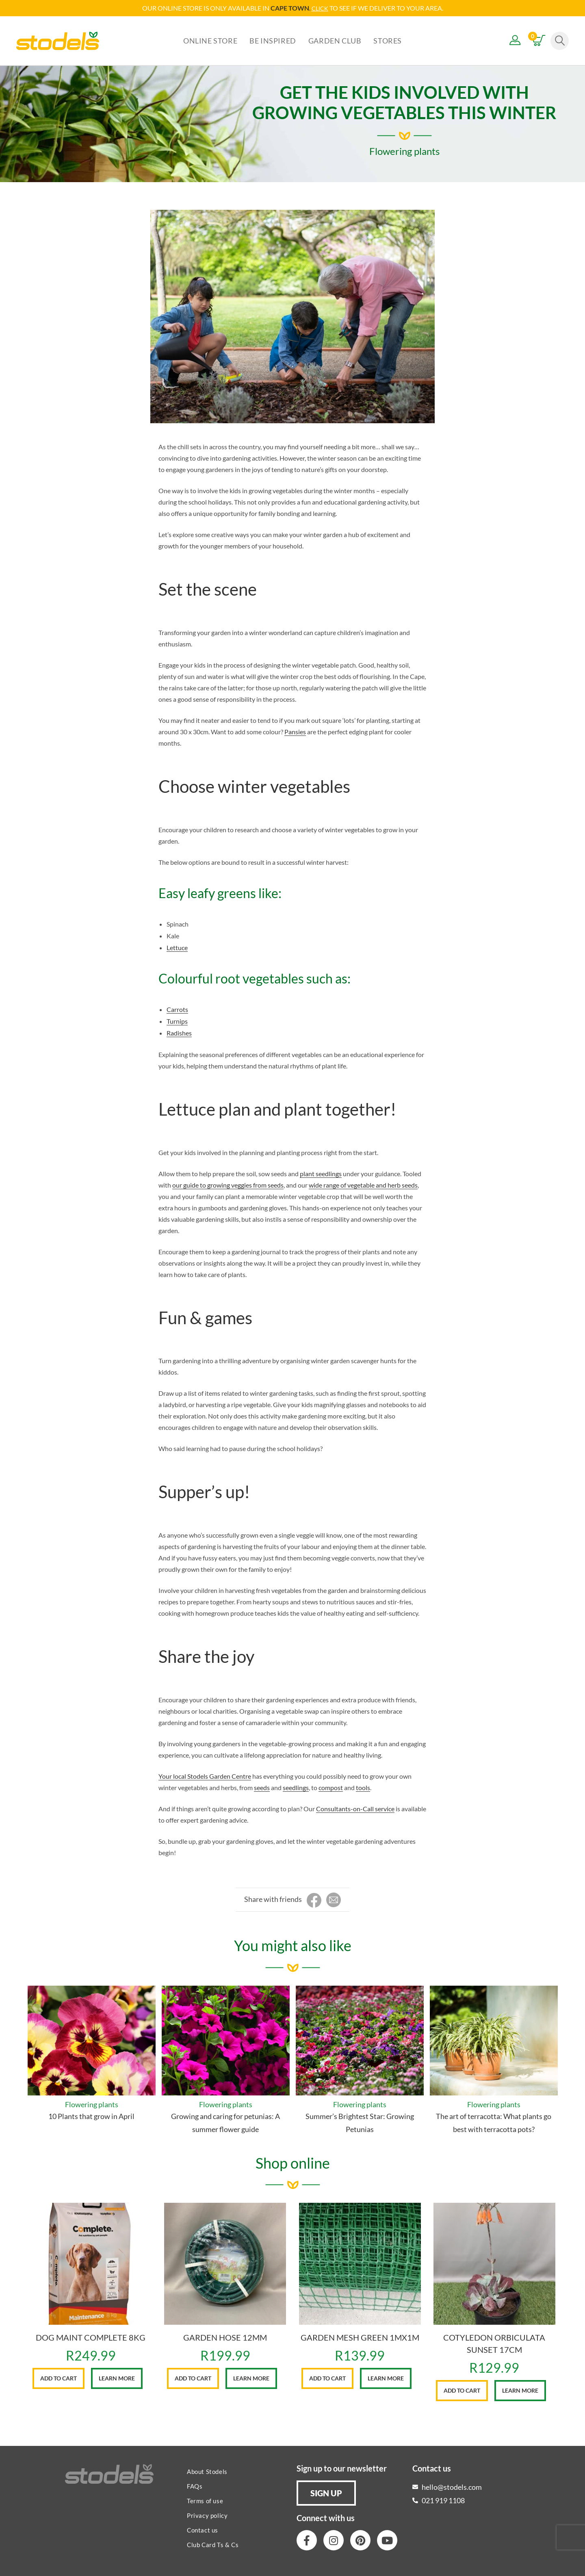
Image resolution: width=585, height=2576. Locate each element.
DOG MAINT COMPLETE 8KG (90, 2337)
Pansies (295, 731)
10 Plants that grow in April (91, 2115)
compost (330, 1787)
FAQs (194, 2485)
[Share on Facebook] (314, 1900)
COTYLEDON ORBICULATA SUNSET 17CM (494, 2343)
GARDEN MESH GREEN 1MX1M (360, 2337)
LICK (322, 8)
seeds (262, 1787)
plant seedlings (321, 1173)
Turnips (177, 1021)
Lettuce (177, 947)
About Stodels (207, 2471)
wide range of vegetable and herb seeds (363, 1184)
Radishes (179, 1032)
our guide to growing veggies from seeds (228, 1184)
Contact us (202, 2529)
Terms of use (205, 2500)
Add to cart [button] (58, 2377)
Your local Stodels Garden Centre (204, 1776)
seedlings (296, 1787)
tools (363, 1787)
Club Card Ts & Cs (212, 2544)
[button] (326, 2492)
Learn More (117, 2377)
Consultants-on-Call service (355, 1808)
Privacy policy (207, 2515)
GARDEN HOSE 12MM (225, 2337)
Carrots (177, 1009)
